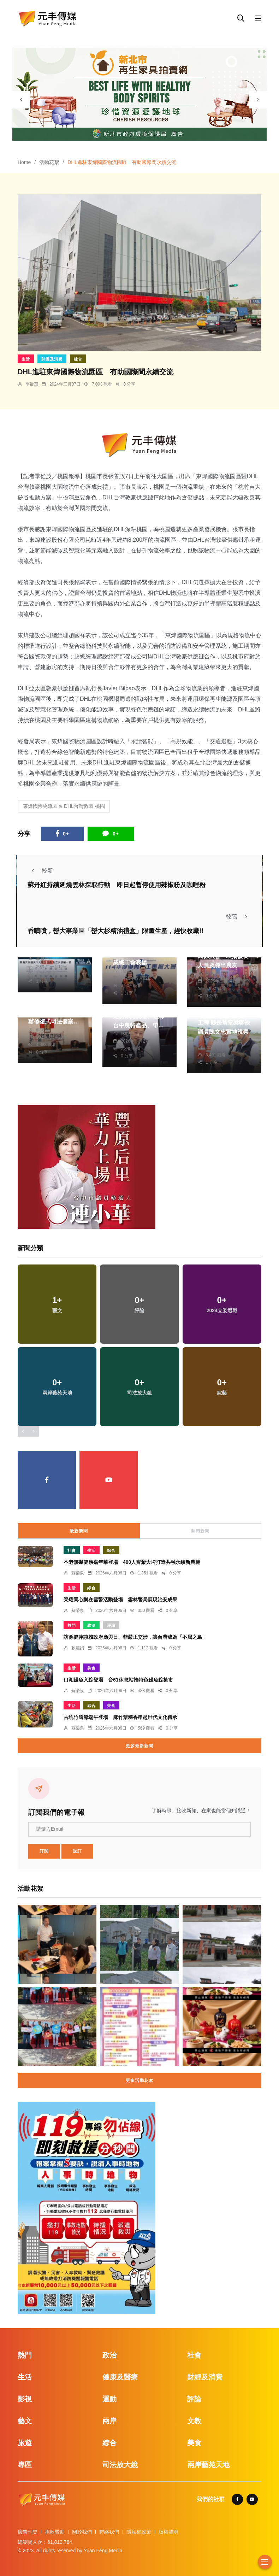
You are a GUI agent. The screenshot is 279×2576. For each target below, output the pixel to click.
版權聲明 (168, 2532)
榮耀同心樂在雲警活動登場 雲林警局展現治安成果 (120, 1599)
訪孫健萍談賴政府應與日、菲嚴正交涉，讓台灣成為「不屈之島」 (135, 1637)
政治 (91, 1625)
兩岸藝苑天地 (208, 2465)
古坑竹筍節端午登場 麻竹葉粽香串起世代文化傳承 (120, 1717)
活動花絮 (49, 162)
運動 (109, 2399)
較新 (40, 871)
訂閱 (44, 1851)
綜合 (78, 359)
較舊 (238, 917)
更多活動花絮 (139, 2080)
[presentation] (21, 99)
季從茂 (31, 384)
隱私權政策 (138, 2532)
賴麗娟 (77, 1647)
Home (24, 162)
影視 (25, 2399)
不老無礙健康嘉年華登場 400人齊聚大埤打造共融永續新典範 (132, 1562)
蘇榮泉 (42, 1029)
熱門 (71, 1625)
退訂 (77, 1851)
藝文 (25, 2421)
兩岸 (109, 2421)
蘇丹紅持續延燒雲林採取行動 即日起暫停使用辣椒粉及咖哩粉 (117, 884)
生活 (26, 359)
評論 (111, 1625)
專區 (25, 2465)
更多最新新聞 (139, 1745)
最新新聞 (79, 1530)
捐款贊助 (55, 2532)
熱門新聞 (200, 1530)
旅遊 (25, 2443)
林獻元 (42, 959)
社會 (71, 1550)
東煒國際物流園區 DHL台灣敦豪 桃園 (64, 806)
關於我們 (82, 2532)
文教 (194, 2421)
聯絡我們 (109, 2532)
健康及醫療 (120, 2377)
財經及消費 (52, 359)
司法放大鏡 (120, 2465)
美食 (91, 1668)
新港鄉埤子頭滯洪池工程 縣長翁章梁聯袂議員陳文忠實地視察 (224, 1022)
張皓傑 (127, 970)
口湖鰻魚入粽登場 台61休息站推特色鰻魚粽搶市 (118, 1680)
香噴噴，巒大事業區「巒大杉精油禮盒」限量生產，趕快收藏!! (115, 930)
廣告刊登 (27, 2532)
